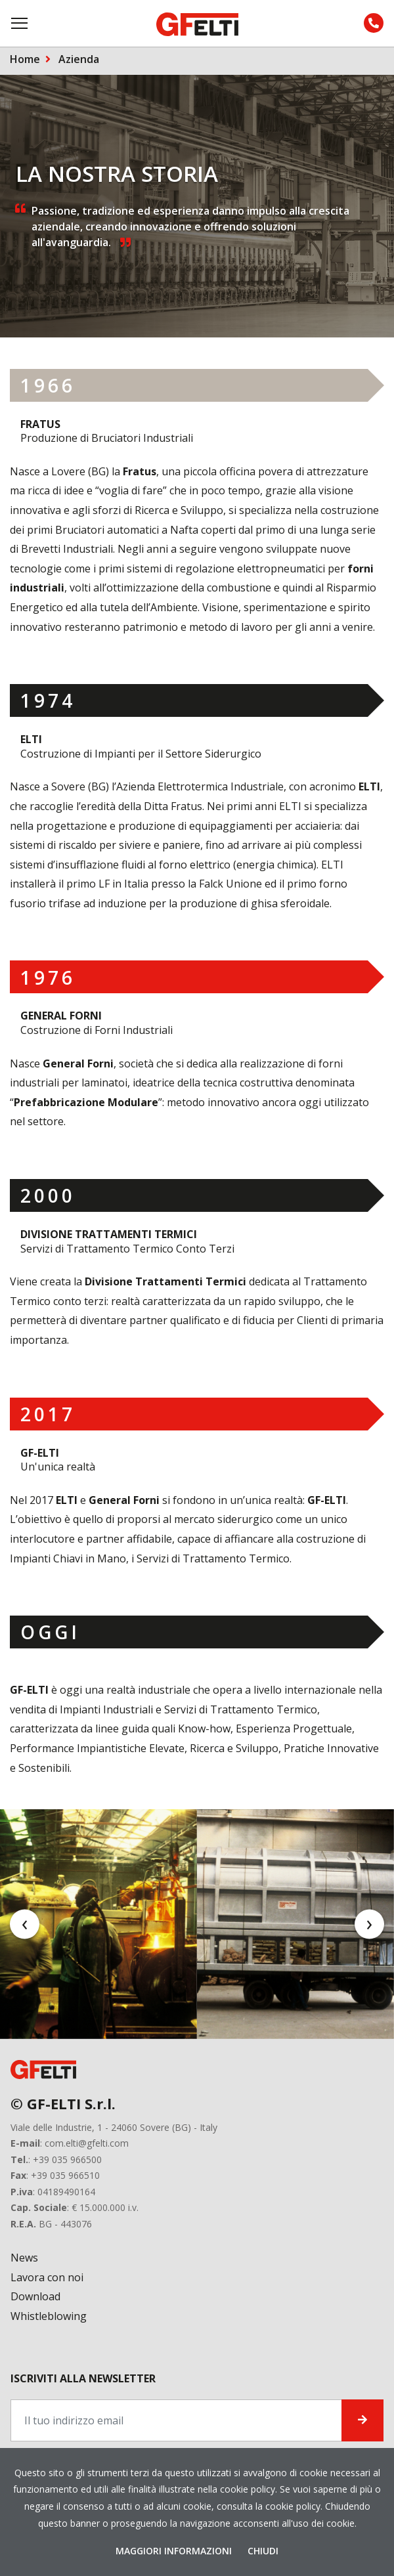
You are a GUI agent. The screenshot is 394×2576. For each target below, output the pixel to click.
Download (35, 2296)
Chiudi (263, 2550)
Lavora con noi (47, 2277)
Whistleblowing (49, 2316)
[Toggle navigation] (20, 23)
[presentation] (24, 1924)
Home (25, 59)
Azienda (78, 59)
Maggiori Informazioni (175, 2550)
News (24, 2257)
